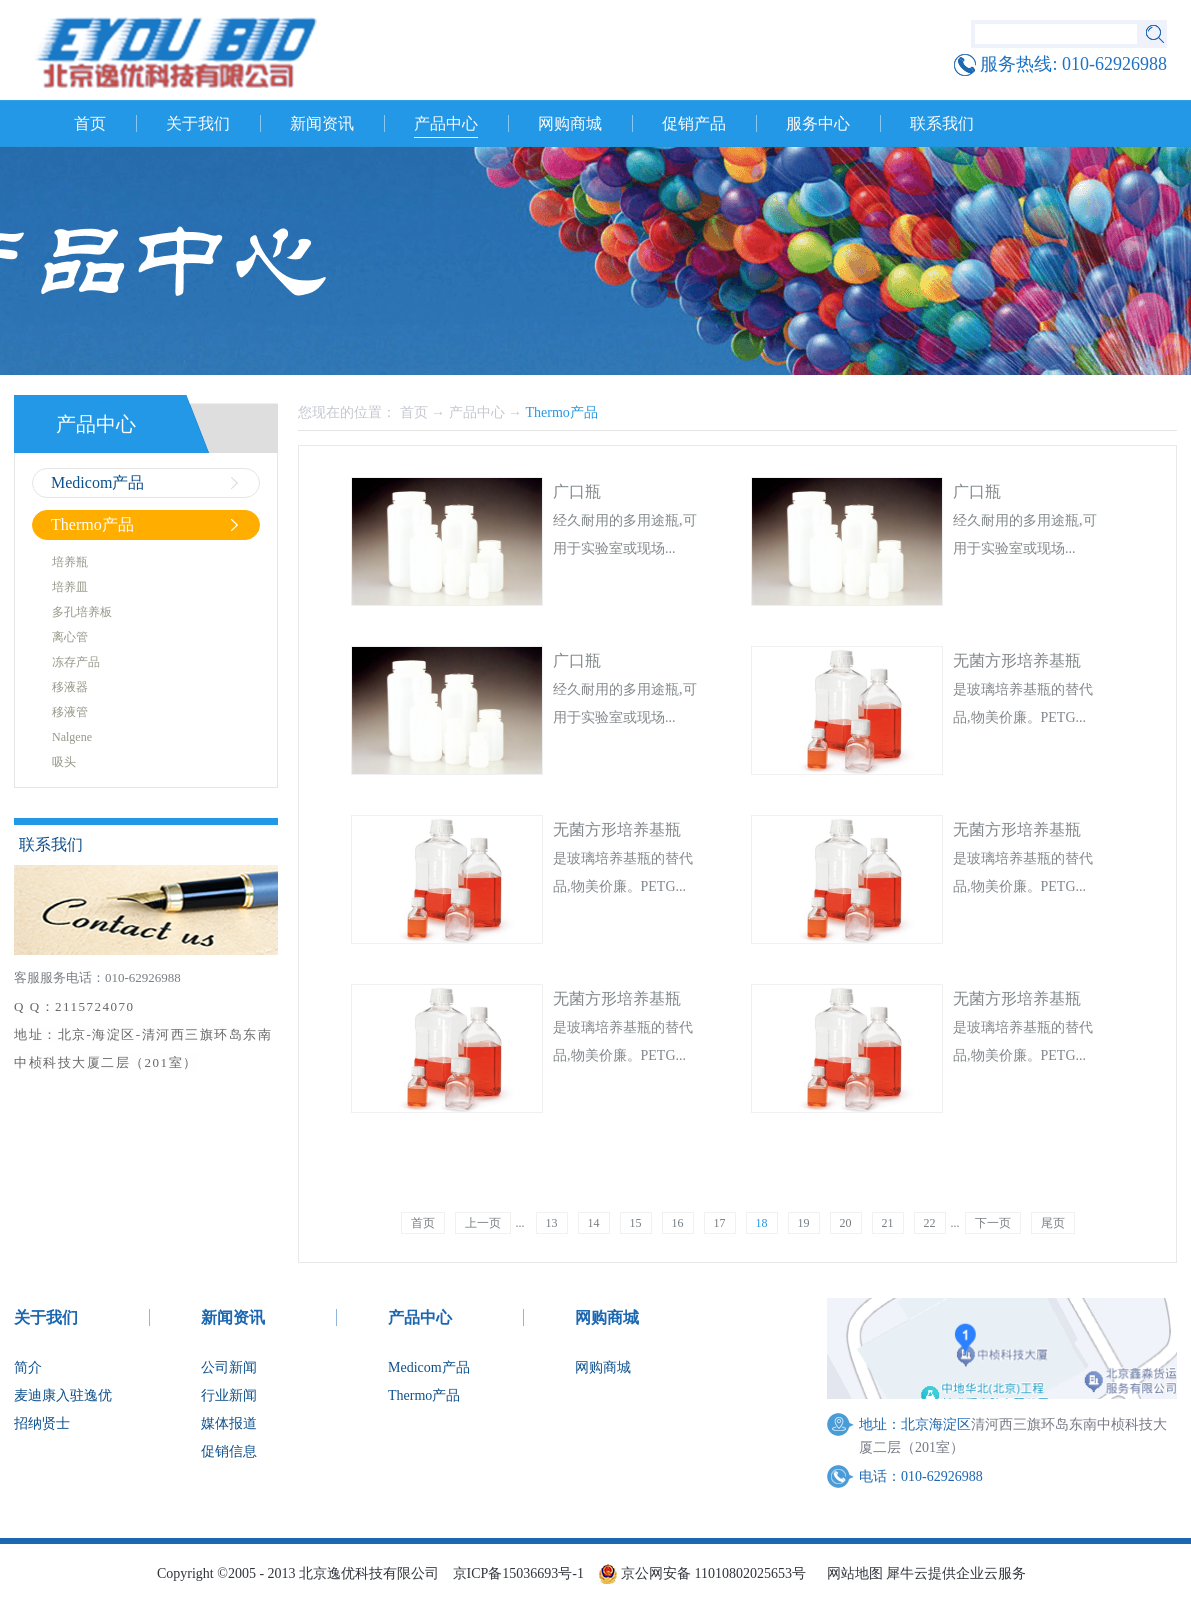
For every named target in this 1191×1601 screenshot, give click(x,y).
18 (762, 1223)
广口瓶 (577, 491)
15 (636, 1223)
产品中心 (477, 412)
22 (930, 1223)
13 (552, 1223)
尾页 (1053, 1223)
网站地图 (851, 1573)
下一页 (993, 1223)
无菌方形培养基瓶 (1017, 660)
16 (678, 1223)
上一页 (483, 1223)
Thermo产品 (562, 412)
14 (594, 1223)
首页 (90, 123)
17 (720, 1223)
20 (846, 1223)
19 (804, 1223)
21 (888, 1223)
